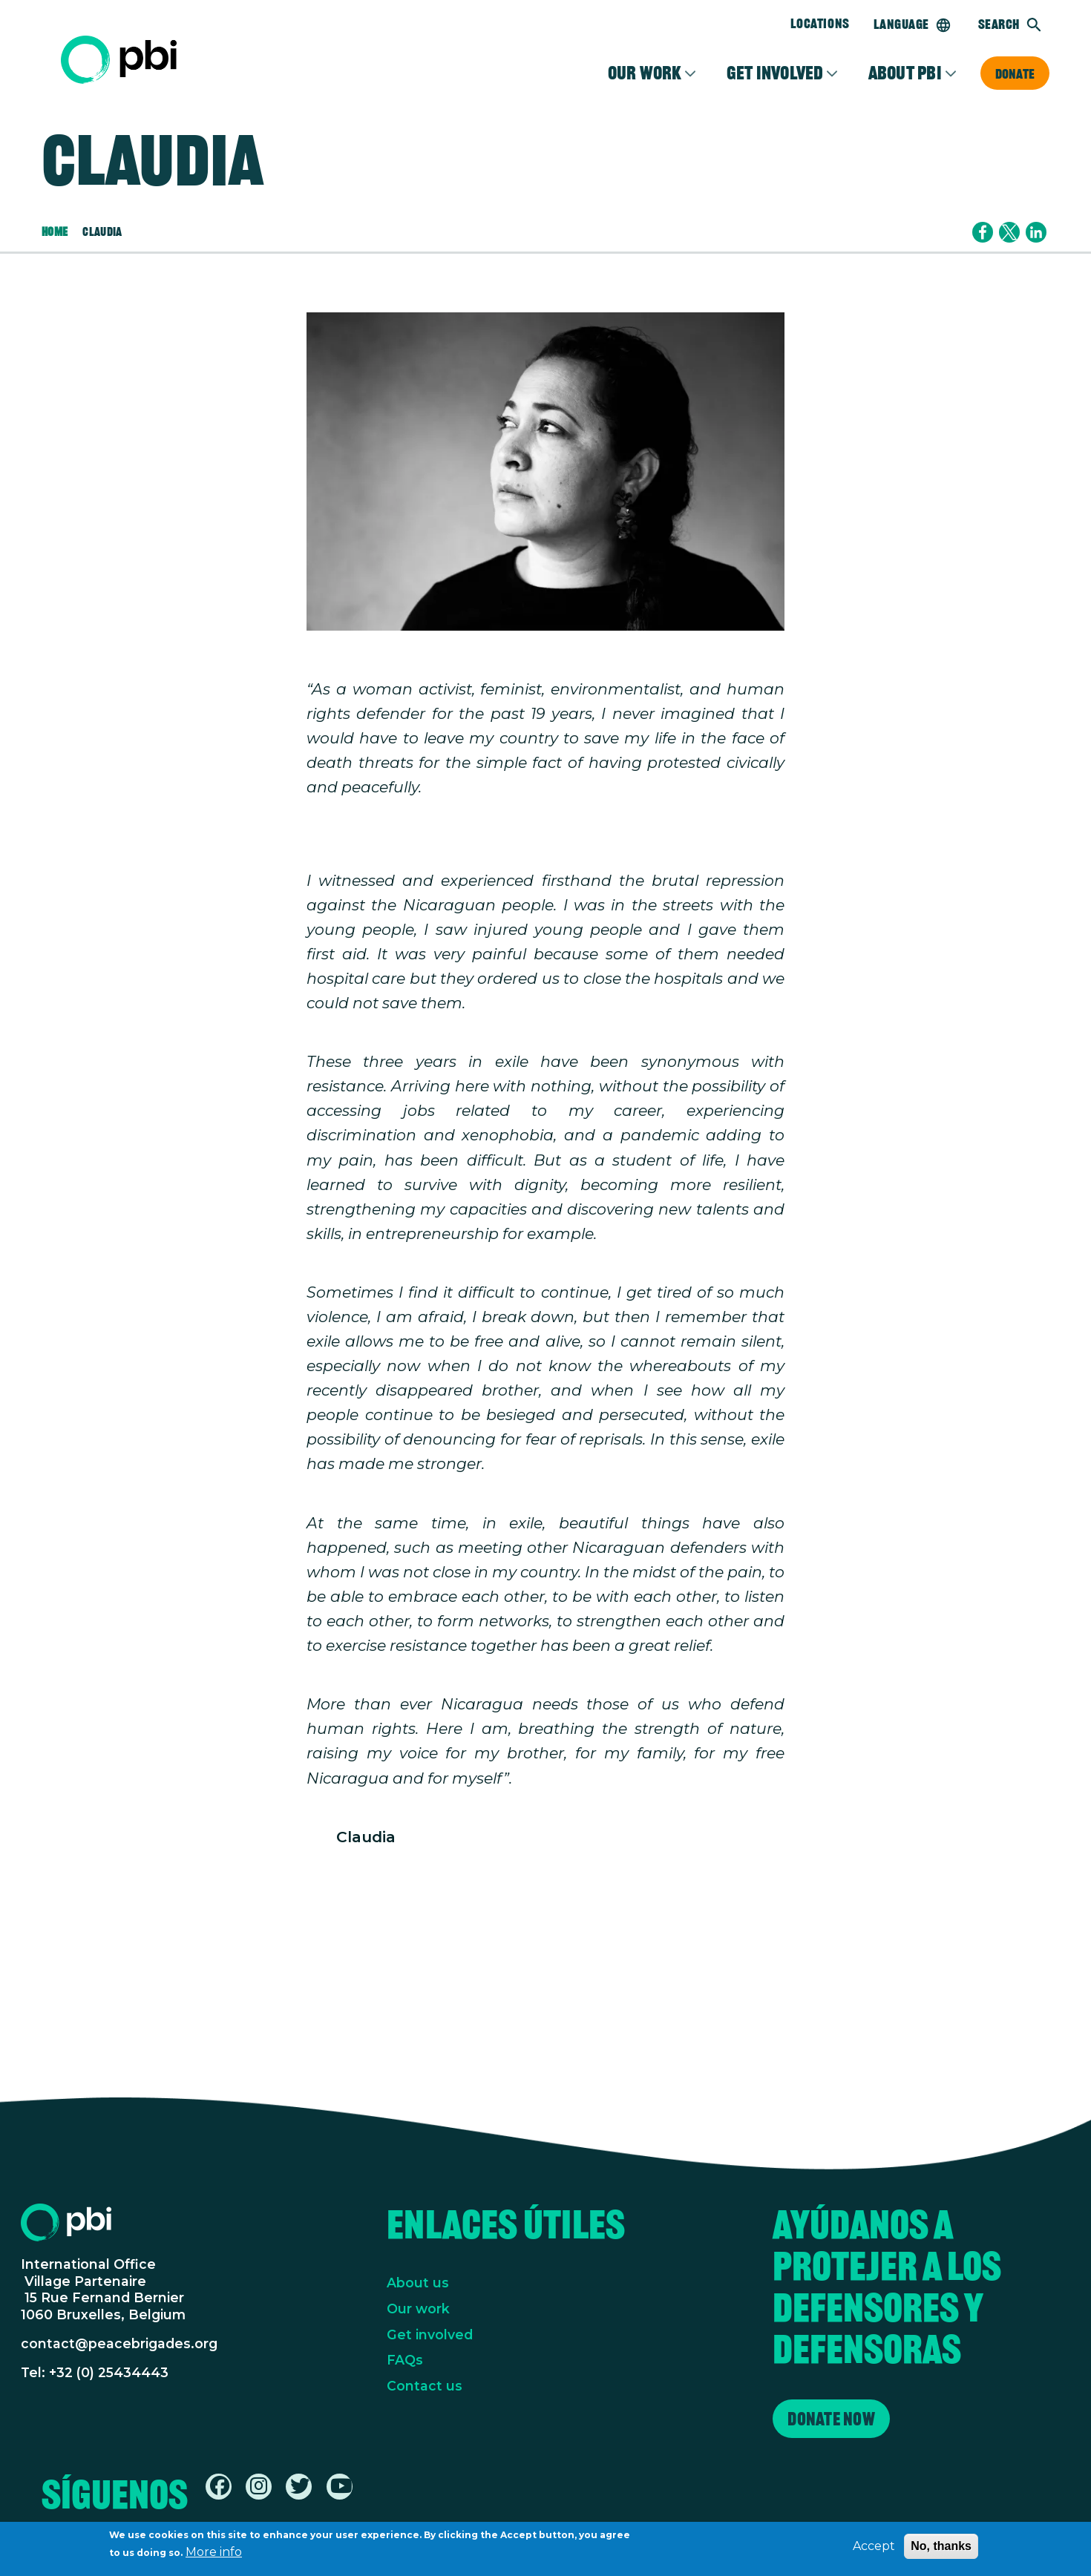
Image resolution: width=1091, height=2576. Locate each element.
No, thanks (941, 2547)
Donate (1015, 73)
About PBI (905, 73)
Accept (874, 2547)
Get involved (775, 73)
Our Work (645, 73)
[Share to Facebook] (982, 232)
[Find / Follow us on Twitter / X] (299, 2489)
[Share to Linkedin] (1036, 232)
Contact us (424, 2385)
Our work (418, 2308)
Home (55, 232)
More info (214, 2553)
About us (418, 2282)
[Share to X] (1009, 232)
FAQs (405, 2360)
